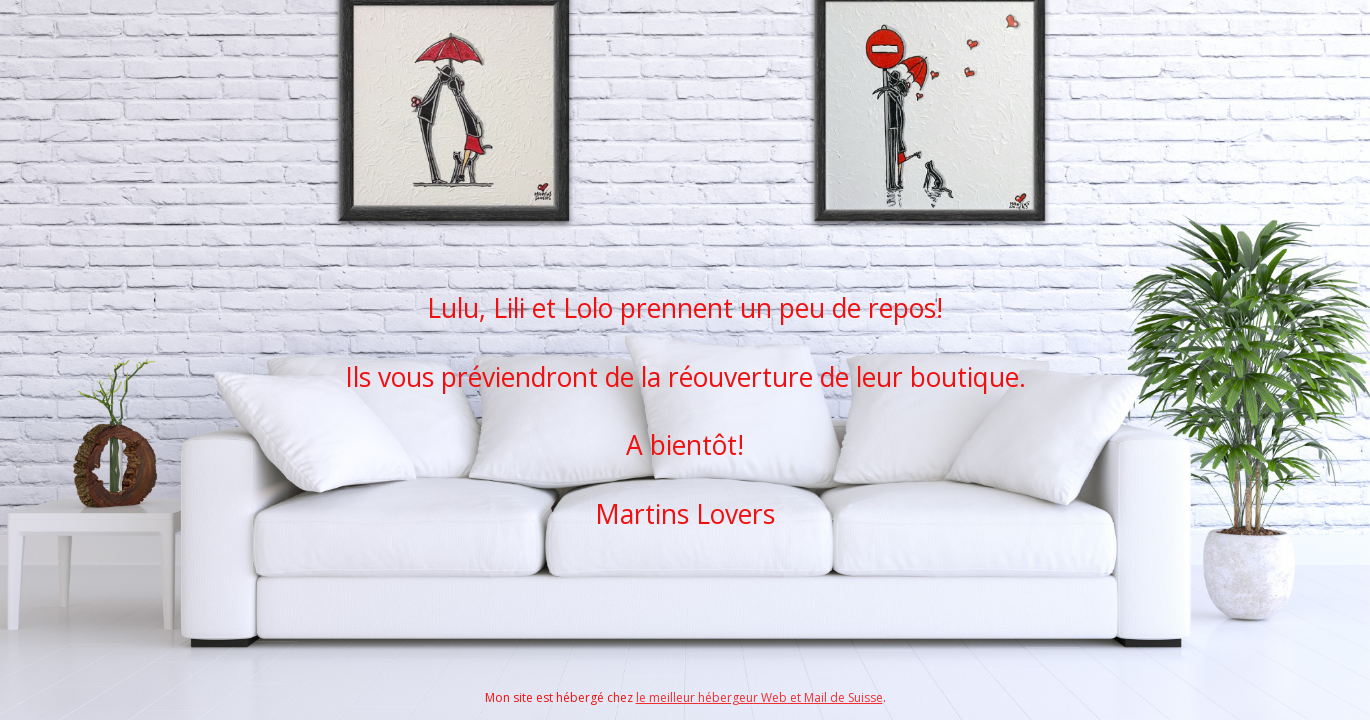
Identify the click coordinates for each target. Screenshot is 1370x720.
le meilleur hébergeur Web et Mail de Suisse (759, 697)
